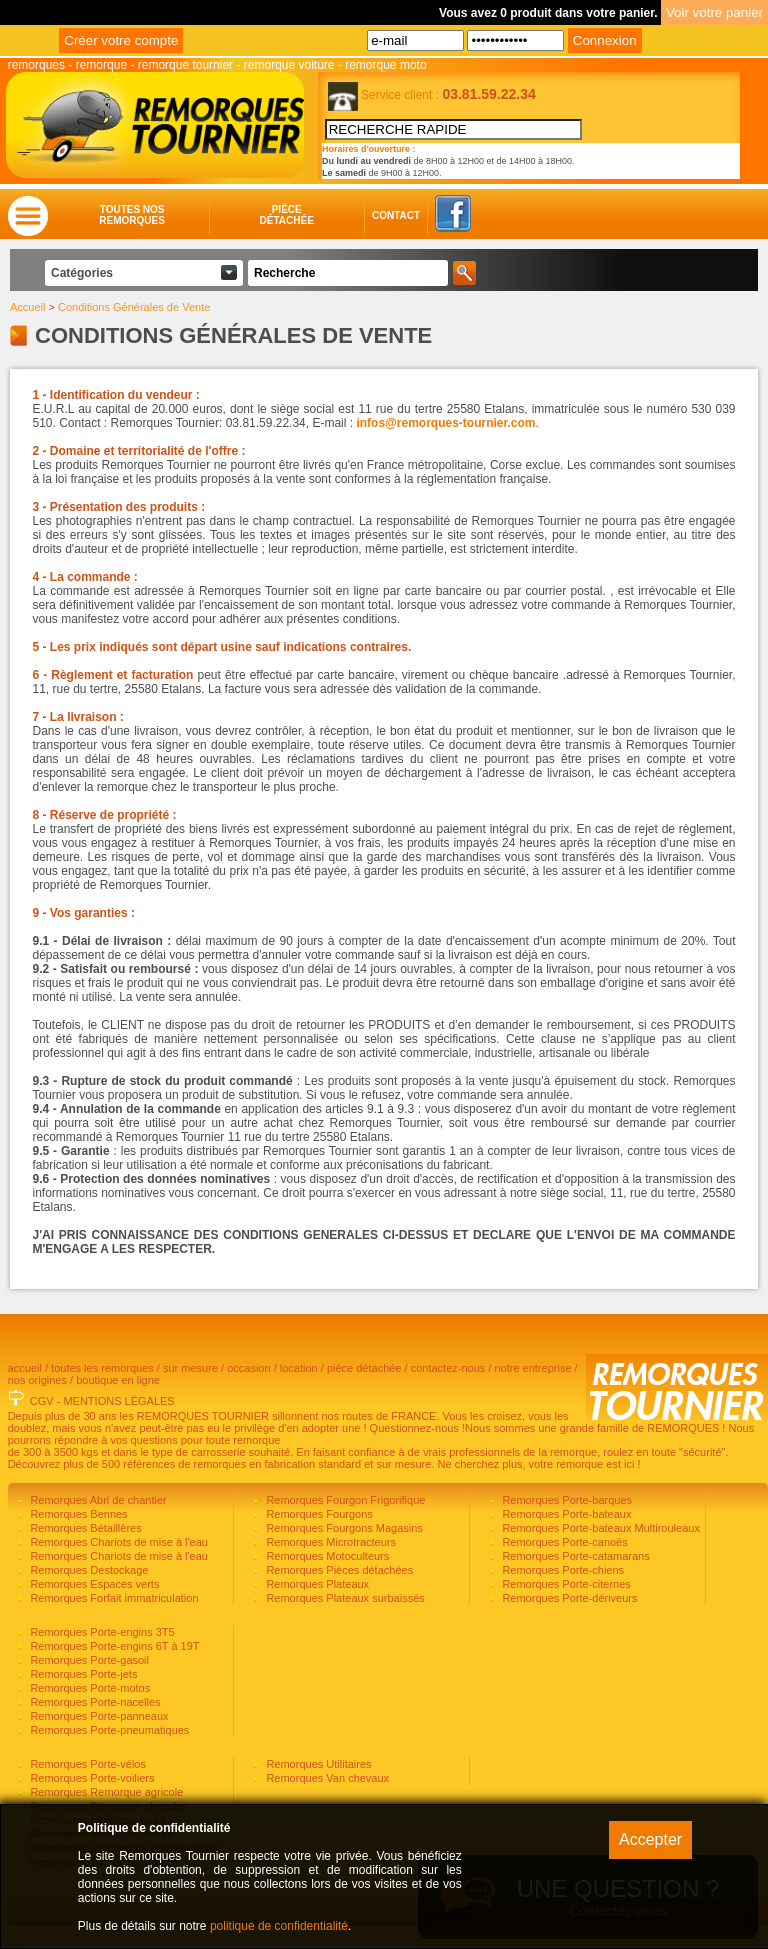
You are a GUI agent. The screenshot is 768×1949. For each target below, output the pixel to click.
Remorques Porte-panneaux (97, 1719)
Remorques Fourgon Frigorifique (344, 1503)
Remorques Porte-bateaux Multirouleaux (599, 1531)
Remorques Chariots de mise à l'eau (117, 1545)
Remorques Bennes (77, 1517)
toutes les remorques (102, 1371)
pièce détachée (364, 1371)
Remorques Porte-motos (88, 1691)
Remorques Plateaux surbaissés (343, 1601)
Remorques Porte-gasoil (88, 1663)
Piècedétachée (287, 218)
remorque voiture (289, 65)
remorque (101, 65)
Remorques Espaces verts (93, 1587)
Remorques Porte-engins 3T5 (100, 1635)
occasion (248, 1371)
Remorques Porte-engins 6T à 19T (113, 1649)
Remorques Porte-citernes (564, 1587)
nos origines (37, 1383)
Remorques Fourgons (317, 1517)
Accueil (27, 310)
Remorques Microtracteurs (329, 1545)
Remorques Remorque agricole (105, 1795)
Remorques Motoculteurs (326, 1559)
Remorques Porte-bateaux (565, 1517)
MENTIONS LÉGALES (118, 1404)
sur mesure (190, 1371)
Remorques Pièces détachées (338, 1573)
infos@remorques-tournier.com (445, 426)
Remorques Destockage (87, 1573)
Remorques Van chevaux (326, 1781)
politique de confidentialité (279, 1926)
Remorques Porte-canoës (563, 1545)
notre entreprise (532, 1371)
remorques (36, 65)
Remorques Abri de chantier (96, 1503)
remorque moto (385, 65)
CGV (42, 1404)
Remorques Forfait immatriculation (112, 1601)
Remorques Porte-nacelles (93, 1705)
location (299, 1371)
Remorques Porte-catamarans (574, 1559)
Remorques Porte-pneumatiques (108, 1733)
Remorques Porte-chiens (561, 1573)
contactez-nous (448, 1371)
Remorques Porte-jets (82, 1677)
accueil (25, 1371)
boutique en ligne (118, 1383)
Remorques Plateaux (316, 1587)
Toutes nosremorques (132, 218)
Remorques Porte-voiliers (90, 1781)
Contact (376, 218)
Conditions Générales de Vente (134, 310)
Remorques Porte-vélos (86, 1767)
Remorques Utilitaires (317, 1767)
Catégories (82, 276)
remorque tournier (185, 65)
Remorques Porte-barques (565, 1503)
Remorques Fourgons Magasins (343, 1531)
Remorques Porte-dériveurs (568, 1601)
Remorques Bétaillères (84, 1531)
